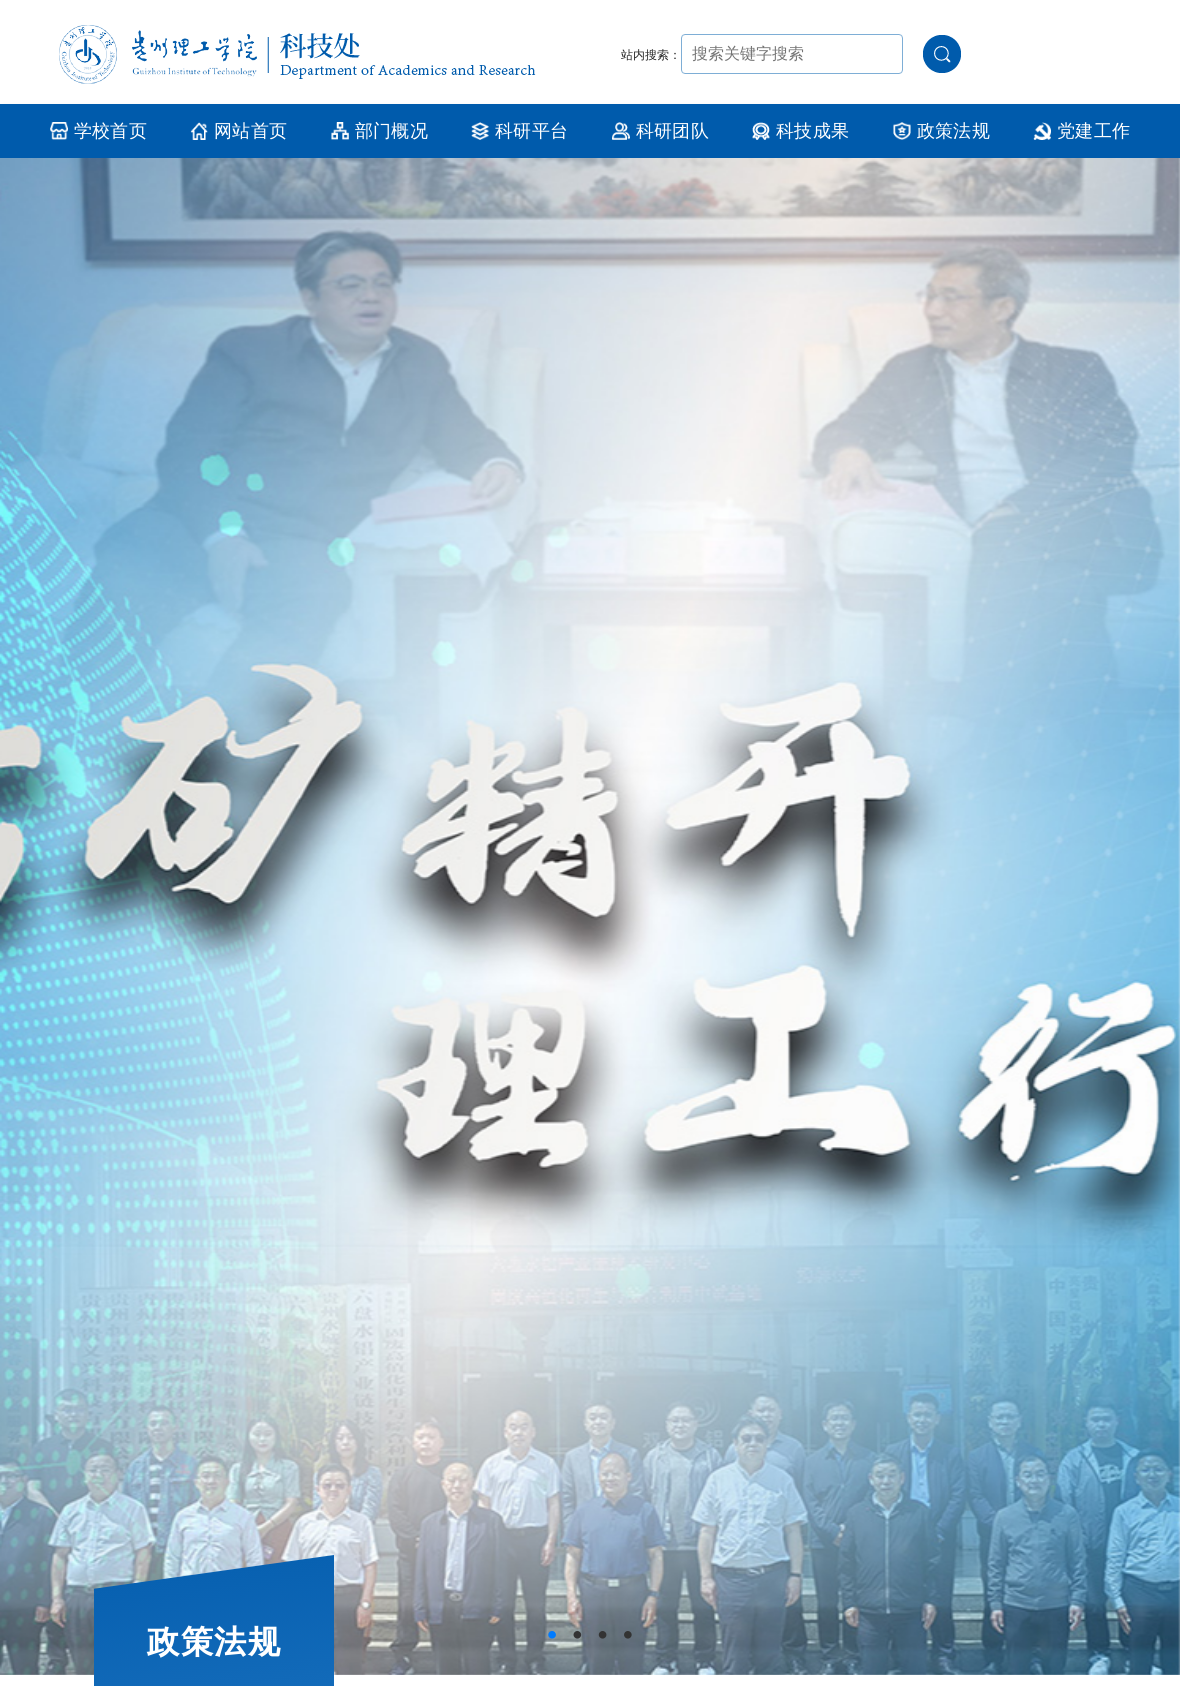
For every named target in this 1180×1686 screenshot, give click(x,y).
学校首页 (98, 131)
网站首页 (238, 131)
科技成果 (800, 131)
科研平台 (519, 131)
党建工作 (1081, 131)
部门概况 (379, 131)
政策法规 (941, 131)
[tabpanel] (590, 916)
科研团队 (660, 131)
